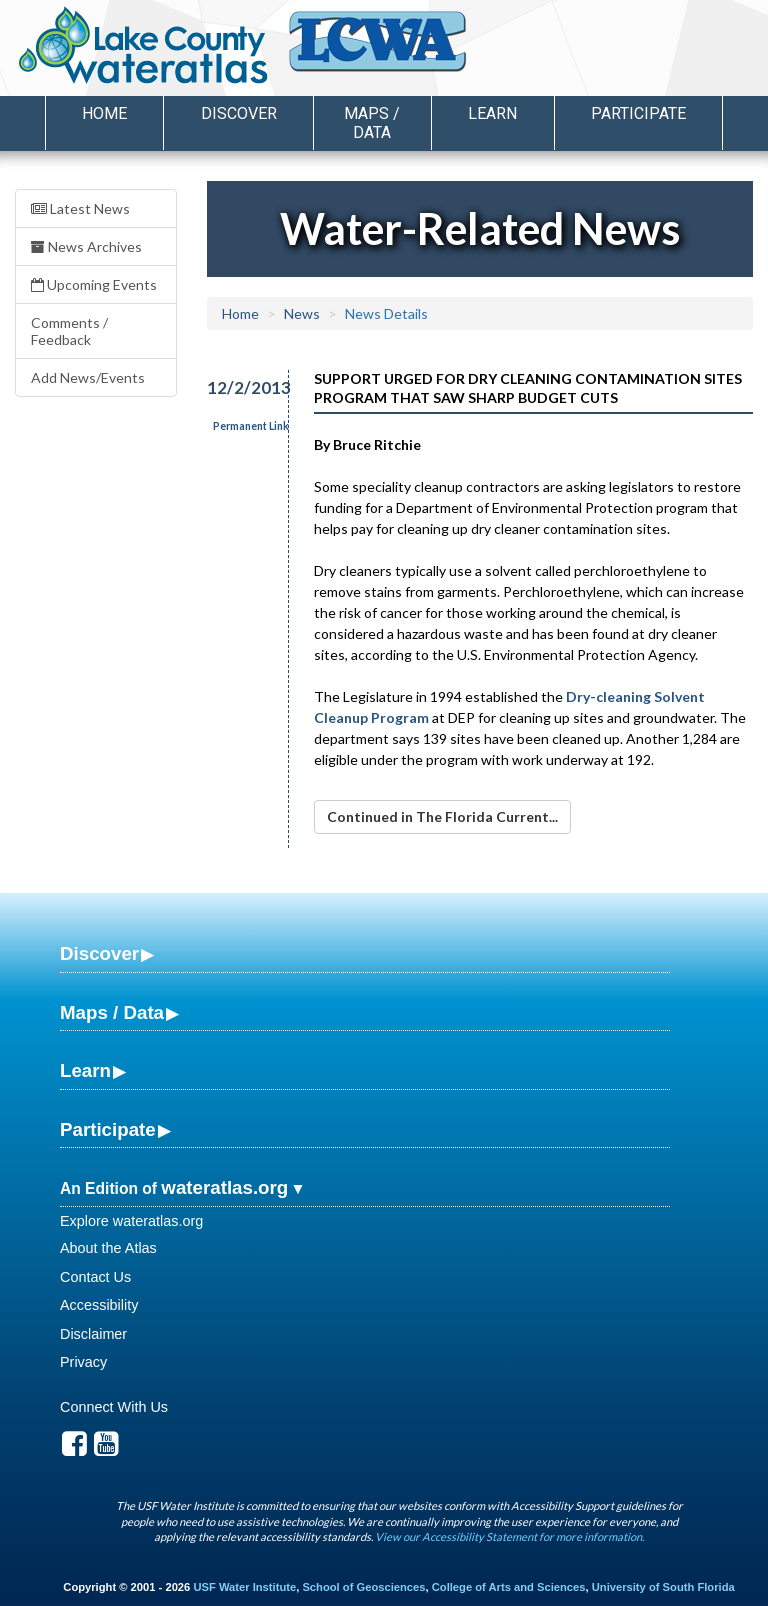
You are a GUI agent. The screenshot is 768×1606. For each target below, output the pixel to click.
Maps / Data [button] (372, 123)
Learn (85, 1070)
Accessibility (99, 1305)
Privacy (83, 1362)
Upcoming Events (94, 284)
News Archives (86, 246)
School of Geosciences (363, 1587)
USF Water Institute (244, 1587)
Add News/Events (88, 377)
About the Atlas (108, 1248)
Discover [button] (239, 113)
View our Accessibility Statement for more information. (509, 1536)
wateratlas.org (224, 1187)
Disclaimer (93, 1334)
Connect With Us (114, 1407)
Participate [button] (638, 113)
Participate (108, 1129)
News (302, 313)
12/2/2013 (236, 387)
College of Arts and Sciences (509, 1587)
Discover (99, 953)
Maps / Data (112, 1012)
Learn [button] (492, 113)
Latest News (80, 208)
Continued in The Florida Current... (442, 816)
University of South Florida (663, 1587)
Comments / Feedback (69, 331)
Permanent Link (251, 426)
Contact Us (95, 1277)
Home (104, 113)
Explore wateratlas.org (131, 1221)
